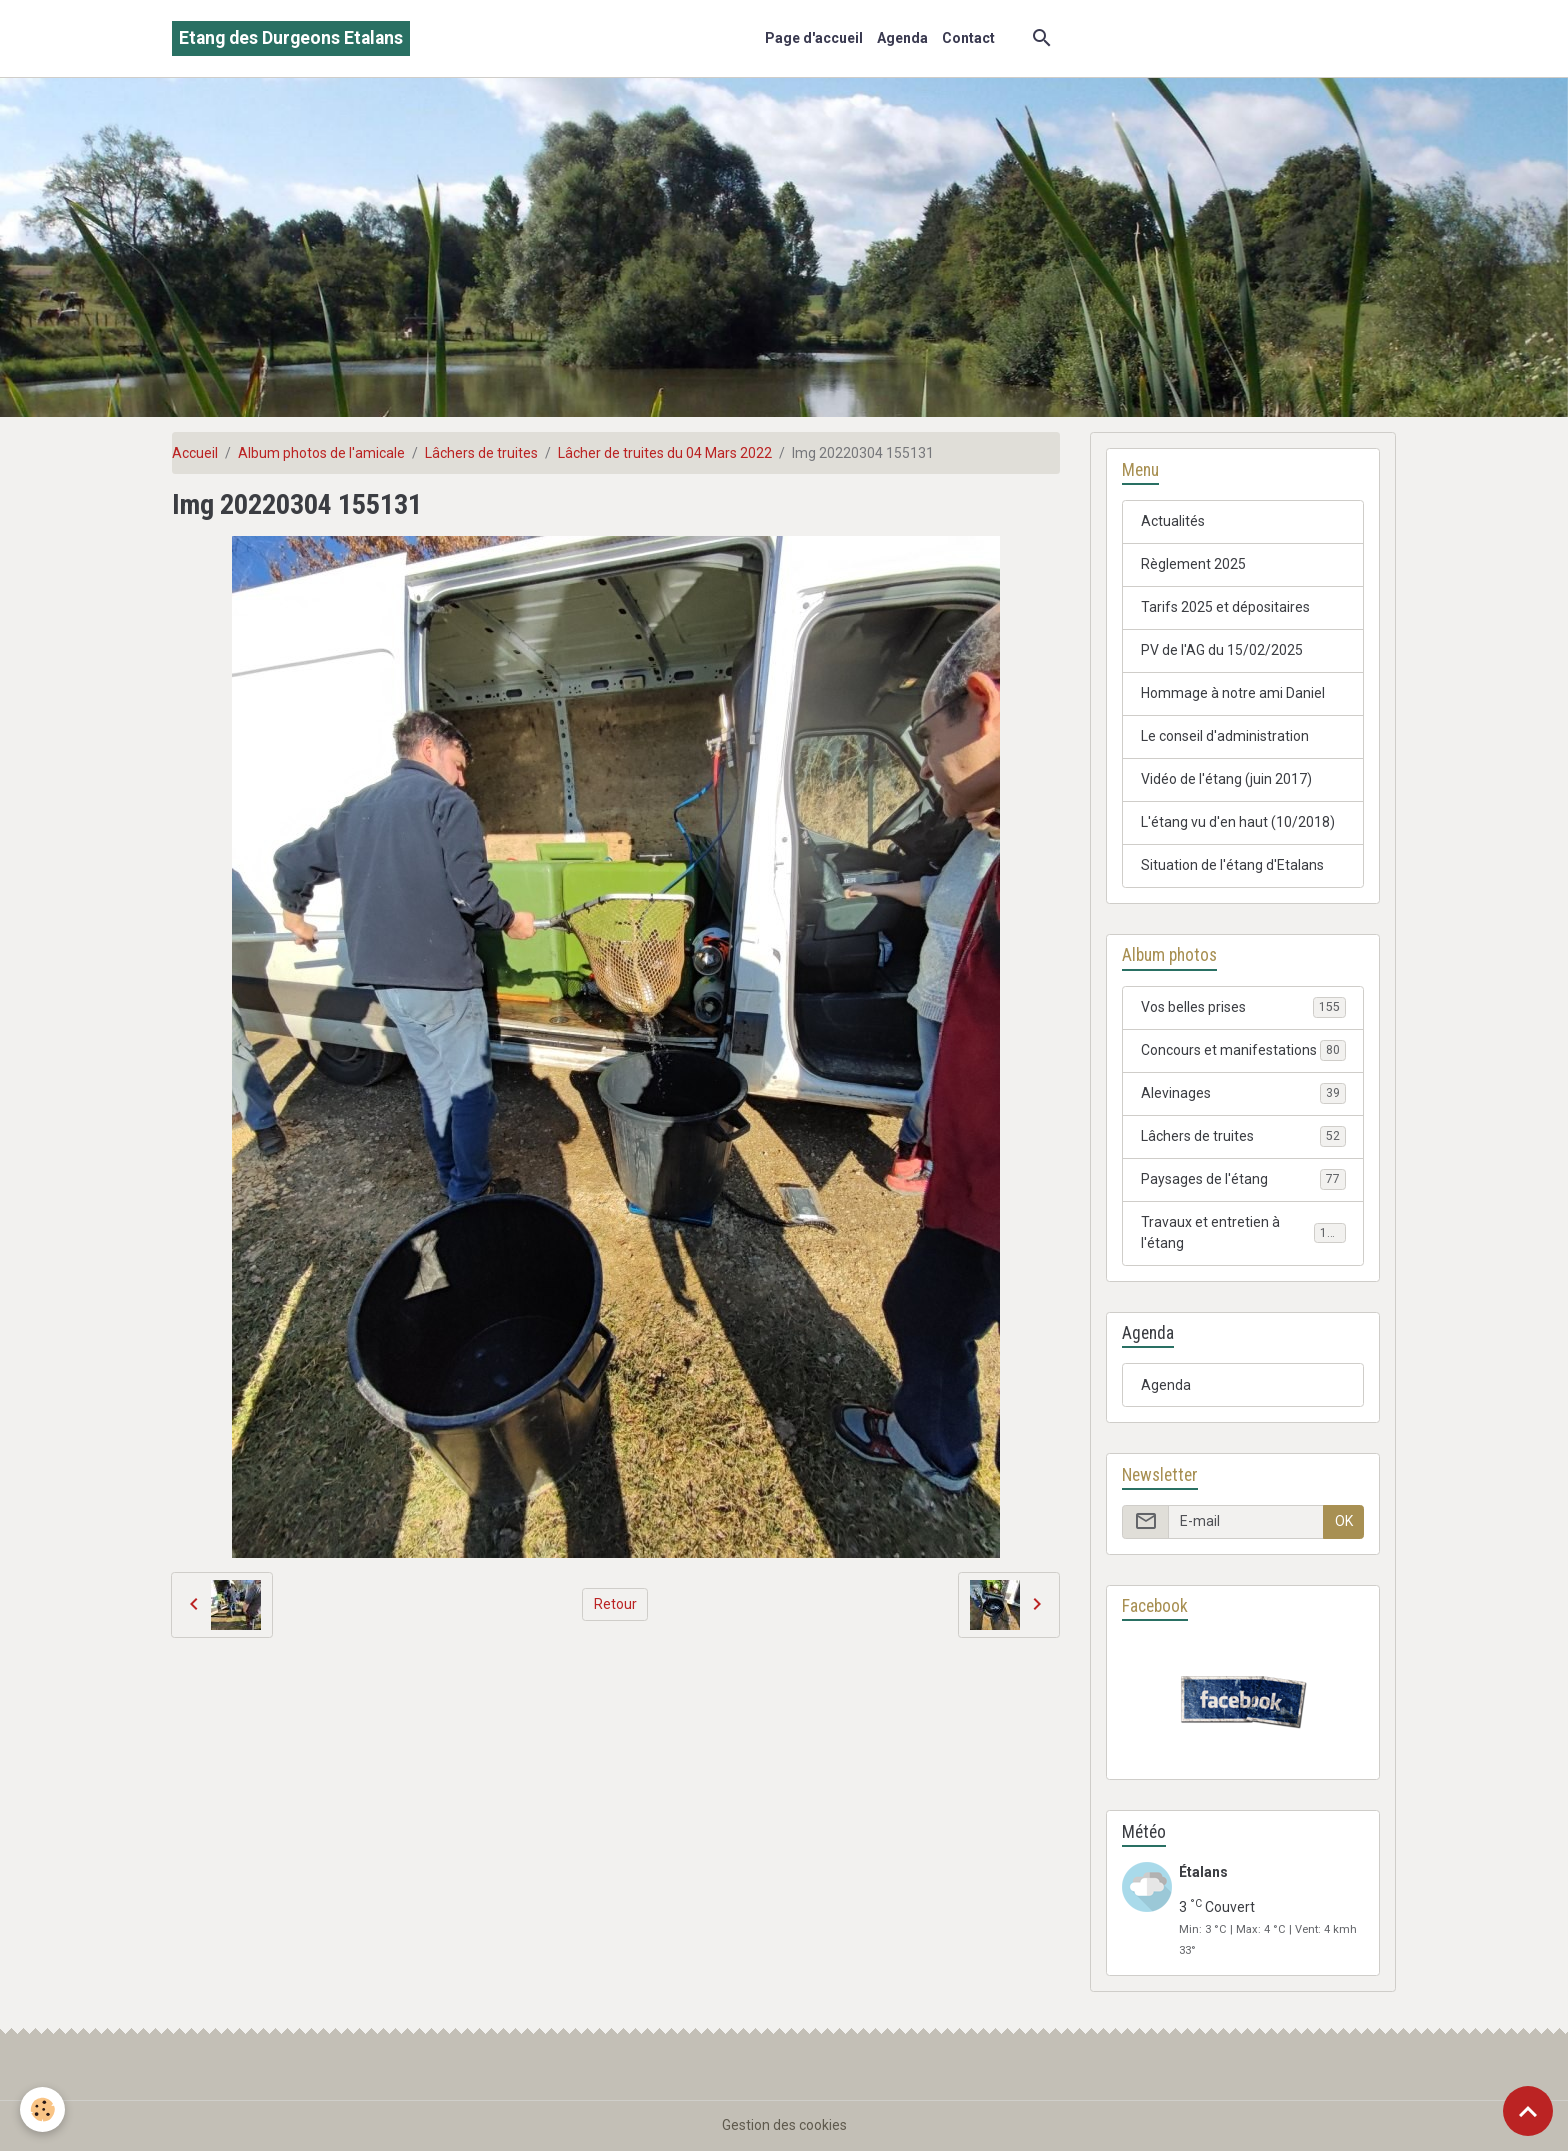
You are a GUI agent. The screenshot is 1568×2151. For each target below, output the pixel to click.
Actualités (1173, 521)
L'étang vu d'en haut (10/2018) (1238, 822)
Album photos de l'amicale (321, 453)
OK (1344, 1521)
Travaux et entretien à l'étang (1243, 1232)
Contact (968, 38)
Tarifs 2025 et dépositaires (1225, 607)
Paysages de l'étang (1243, 1179)
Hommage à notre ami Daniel (1233, 693)
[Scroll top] (1528, 2111)
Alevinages (1243, 1093)
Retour (615, 1604)
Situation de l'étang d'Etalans (1232, 865)
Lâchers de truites (481, 453)
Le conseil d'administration (1225, 736)
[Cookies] (42, 2109)
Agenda (902, 38)
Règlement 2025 (1193, 564)
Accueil (195, 453)
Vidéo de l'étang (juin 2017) (1226, 779)
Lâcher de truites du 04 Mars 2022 (665, 453)
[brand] (291, 38)
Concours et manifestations (1243, 1050)
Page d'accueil (814, 38)
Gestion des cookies (784, 2125)
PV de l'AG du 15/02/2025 (1222, 650)
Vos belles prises (1243, 1007)
